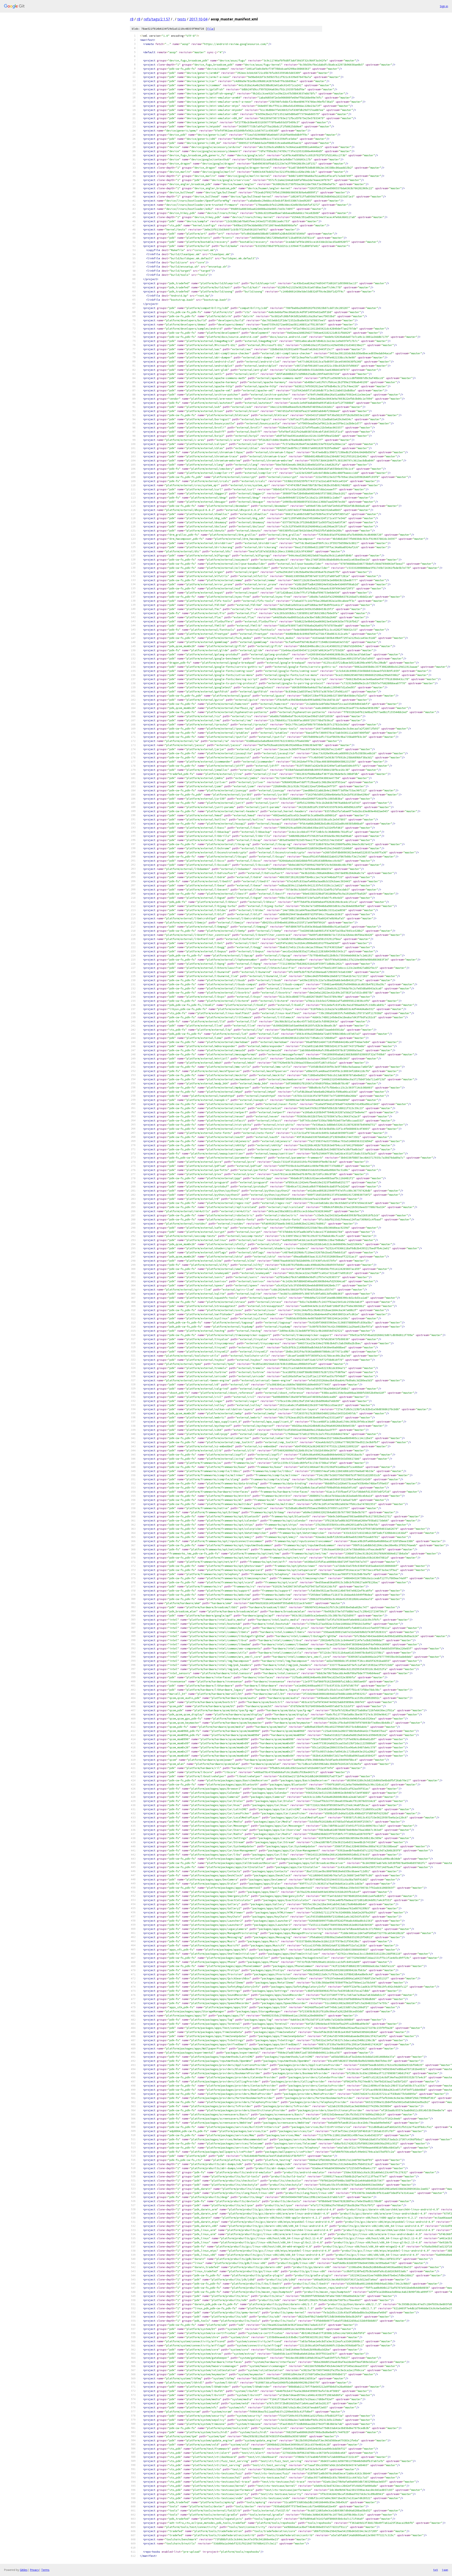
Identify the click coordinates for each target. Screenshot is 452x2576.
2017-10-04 (198, 19)
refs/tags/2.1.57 (157, 19)
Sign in (444, 6)
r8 (131, 19)
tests (181, 19)
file (210, 28)
